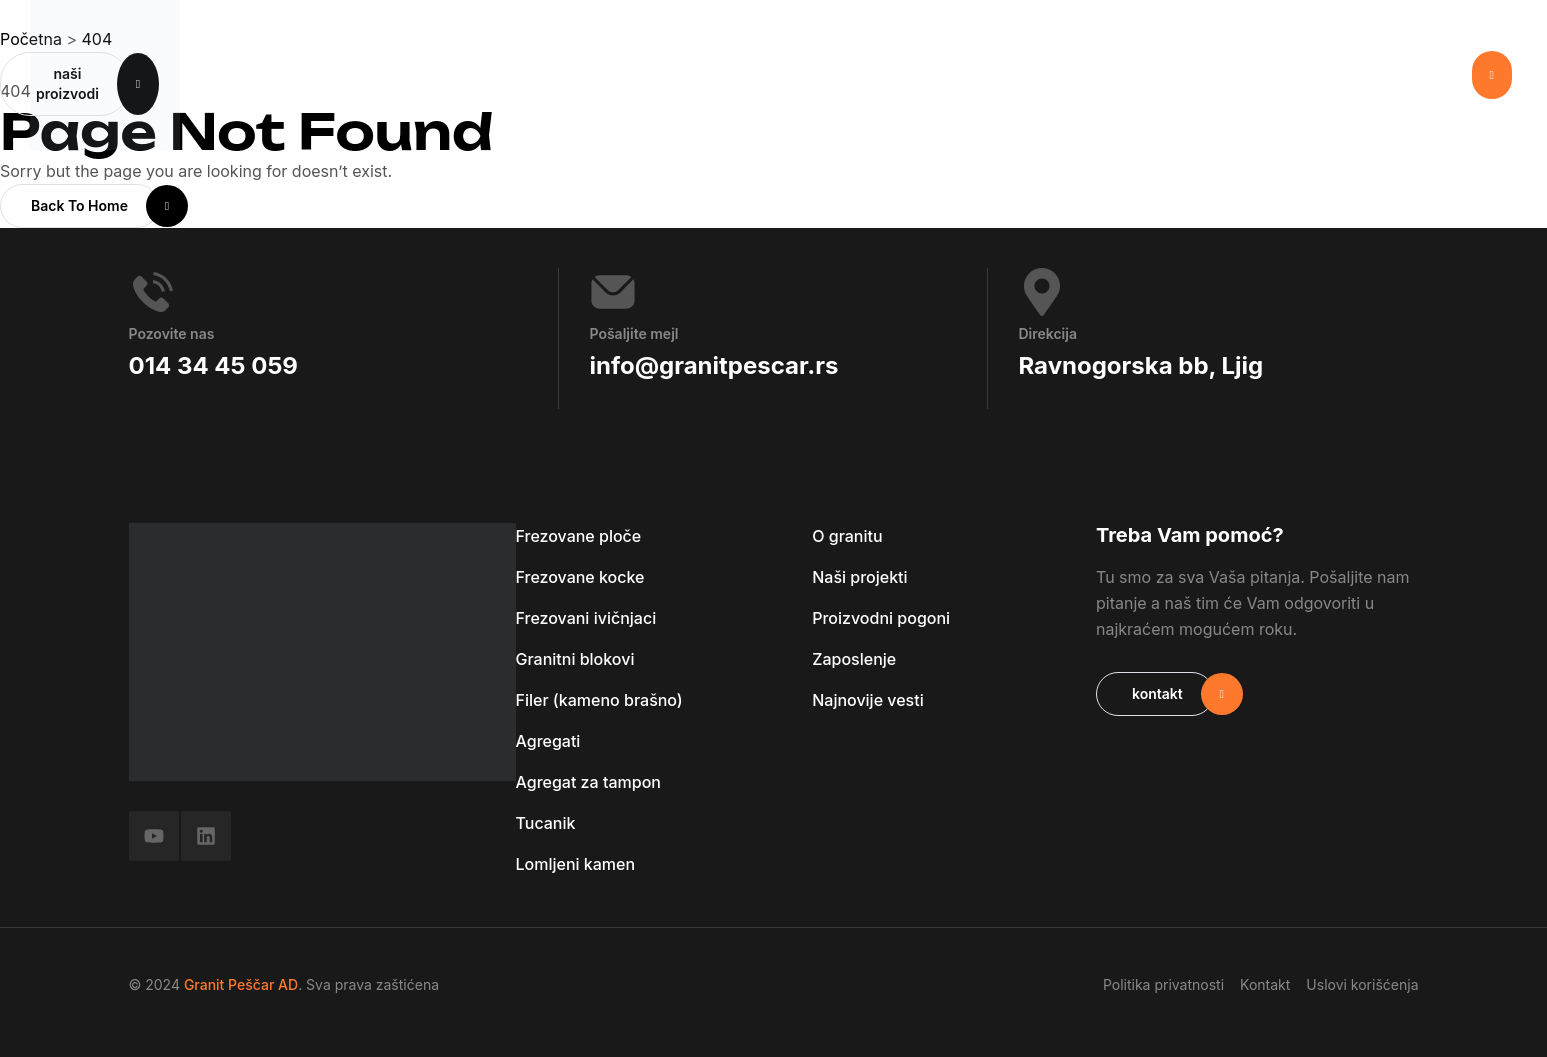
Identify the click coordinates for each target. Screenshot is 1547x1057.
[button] (1492, 75)
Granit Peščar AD (241, 984)
